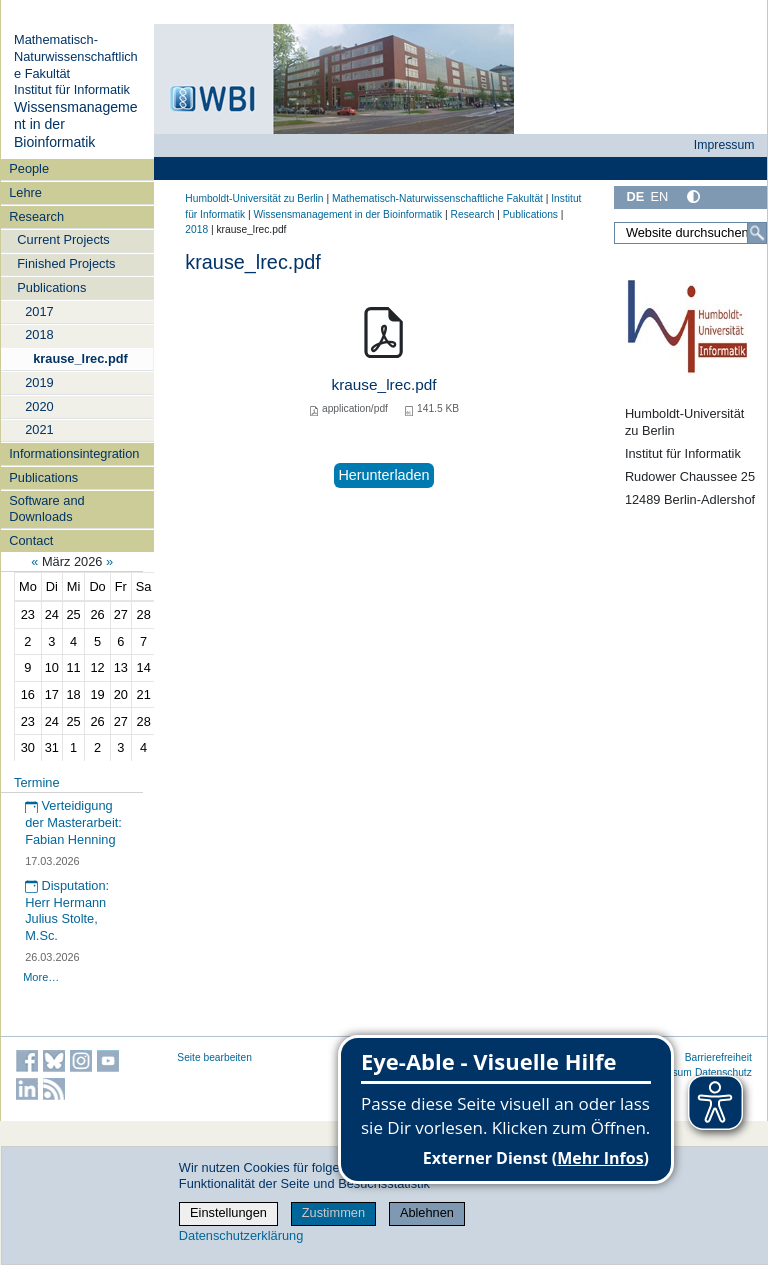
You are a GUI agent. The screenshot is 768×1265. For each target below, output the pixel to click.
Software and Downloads (46, 508)
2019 (39, 382)
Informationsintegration (74, 453)
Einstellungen (228, 1212)
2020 (39, 406)
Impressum (724, 145)
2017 (39, 311)
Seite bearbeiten (214, 1057)
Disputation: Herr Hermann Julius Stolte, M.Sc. (67, 910)
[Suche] (757, 233)
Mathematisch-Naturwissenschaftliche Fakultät (76, 56)
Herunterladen (383, 475)
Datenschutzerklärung (241, 1235)
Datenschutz (723, 1072)
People (29, 168)
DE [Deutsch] (635, 196)
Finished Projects (66, 263)
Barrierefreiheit (718, 1057)
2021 (39, 429)
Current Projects (63, 239)
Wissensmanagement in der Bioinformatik (347, 214)
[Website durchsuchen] (690, 233)
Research (36, 216)
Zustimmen (333, 1212)
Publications (51, 287)
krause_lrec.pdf (80, 358)
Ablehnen (427, 1212)
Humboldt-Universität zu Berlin (254, 198)
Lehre (25, 192)
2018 (39, 334)
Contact (31, 540)
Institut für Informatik (72, 89)
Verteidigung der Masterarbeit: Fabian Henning (73, 822)
